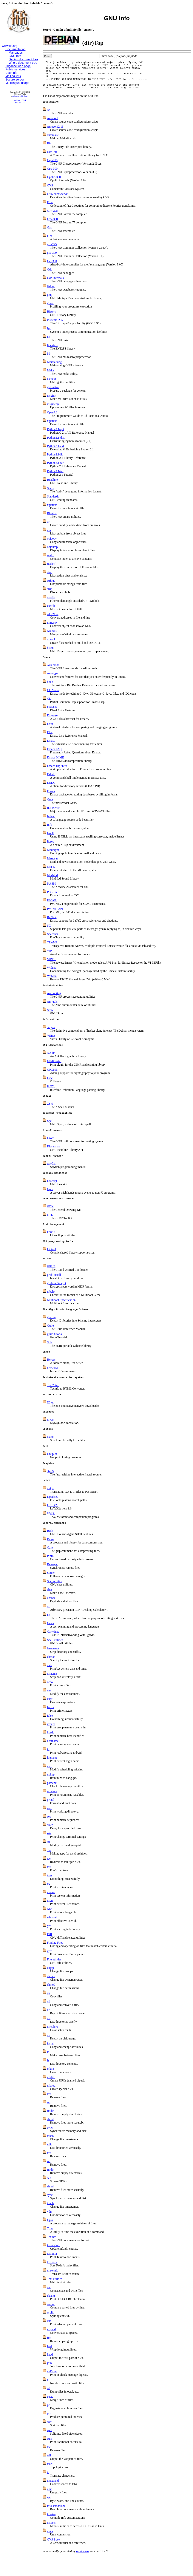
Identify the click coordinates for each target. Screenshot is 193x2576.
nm (49, 536)
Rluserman (53, 1157)
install (50, 2063)
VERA (51, 1044)
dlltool (51, 646)
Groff (50, 1148)
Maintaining (54, 368)
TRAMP (52, 949)
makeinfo (52, 2290)
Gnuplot (52, 1471)
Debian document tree (23, 59)
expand (51, 2349)
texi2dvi (52, 2273)
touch (50, 2155)
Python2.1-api (55, 436)
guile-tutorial (55, 1348)
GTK (50, 1227)
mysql (50, 1436)
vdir (49, 2164)
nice (49, 1785)
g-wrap (51, 1331)
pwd (49, 1827)
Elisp (50, 739)
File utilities (54, 1979)
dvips (50, 1507)
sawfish (51, 1174)
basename (53, 1668)
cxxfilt (51, 612)
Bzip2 (50, 1558)
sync (50, 2147)
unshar (51, 1617)
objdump (52, 553)
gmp (49, 301)
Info (49, 832)
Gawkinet (53, 1651)
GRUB (51, 1280)
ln (48, 2071)
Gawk (50, 1642)
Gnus (50, 806)
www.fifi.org (9, 45)
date (49, 1684)
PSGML (52, 907)
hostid (50, 1752)
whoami (52, 1937)
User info (11, 72)
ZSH (50, 1113)
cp (48, 2012)
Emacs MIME (55, 764)
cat (49, 2306)
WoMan (52, 983)
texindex (52, 2281)
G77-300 (52, 225)
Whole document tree (23, 62)
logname (52, 1777)
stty (49, 1853)
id (48, 1768)
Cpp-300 (52, 175)
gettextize (53, 393)
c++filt (51, 604)
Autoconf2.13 (55, 133)
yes (49, 1945)
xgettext (52, 427)
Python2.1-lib (55, 461)
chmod (51, 2004)
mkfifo (51, 2096)
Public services (15, 69)
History (51, 318)
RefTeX (51, 924)
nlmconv (52, 629)
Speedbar (52, 941)
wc (49, 2517)
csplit (50, 2332)
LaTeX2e (52, 1524)
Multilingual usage (17, 82)
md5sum (52, 2391)
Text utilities (54, 2298)
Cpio (50, 2239)
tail (49, 2475)
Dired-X (52, 714)
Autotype (52, 680)
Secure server (14, 79)
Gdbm (51, 293)
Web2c (51, 1532)
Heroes (51, 1374)
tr (48, 2491)
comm (51, 2323)
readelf (51, 570)
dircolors (52, 2046)
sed (49, 2197)
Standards (53, 503)
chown (51, 1995)
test (49, 1886)
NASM (51, 890)
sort (49, 2441)
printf (50, 1819)
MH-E (51, 874)
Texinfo (51, 2256)
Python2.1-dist (56, 444)
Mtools (51, 2542)
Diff (49, 1953)
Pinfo (50, 1575)
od (48, 2407)
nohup (51, 1794)
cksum (51, 2315)
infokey (51, 2533)
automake (53, 141)
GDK (50, 1218)
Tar (49, 1869)
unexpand (53, 2500)
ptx (49, 2433)
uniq (49, 2508)
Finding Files (55, 1962)
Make (50, 377)
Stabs (50, 494)
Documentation (15, 49)
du (48, 2054)
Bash (50, 1550)
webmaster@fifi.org (20, 96)
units (50, 2550)
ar (48, 528)
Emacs (51, 748)
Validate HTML (20, 100)
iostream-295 (55, 326)
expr (49, 1718)
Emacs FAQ (54, 756)
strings (51, 587)
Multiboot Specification (61, 1314)
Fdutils (51, 1244)
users (50, 1920)
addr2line (52, 620)
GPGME (52, 1078)
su (48, 1861)
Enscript (52, 1192)
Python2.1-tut (55, 478)
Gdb (49, 276)
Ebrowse (52, 722)
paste (50, 2416)
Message (52, 865)
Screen (51, 1592)
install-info (53, 2264)
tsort (49, 2483)
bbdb (50, 689)
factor (50, 1726)
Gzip (50, 1567)
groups (51, 1743)
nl (48, 2399)
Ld (48, 343)
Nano (50, 1454)
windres (52, 637)
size (49, 578)
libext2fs (52, 351)
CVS (50, 192)
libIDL (51, 1095)
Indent (51, 823)
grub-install (54, 1288)
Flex (49, 242)
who (49, 1928)
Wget (50, 1418)
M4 (49, 360)
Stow (50, 1017)
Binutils (52, 520)
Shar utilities (54, 1600)
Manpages (16, 52)
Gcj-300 (52, 267)
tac (49, 2466)
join (49, 2382)
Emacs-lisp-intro (57, 773)
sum (49, 2458)
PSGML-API (55, 916)
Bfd (49, 150)
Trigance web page (18, 66)
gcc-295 (52, 251)
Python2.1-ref (55, 469)
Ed (48, 1634)
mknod (51, 2105)
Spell (50, 1130)
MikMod (52, 882)
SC (49, 932)
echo (50, 1701)
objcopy (52, 545)
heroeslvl (52, 1383)
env (49, 1710)
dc (48, 1626)
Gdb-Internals (55, 284)
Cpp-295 (52, 167)
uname (51, 1911)
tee (49, 1878)
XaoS (50, 1489)
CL (49, 705)
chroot (51, 1676)
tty (48, 1903)
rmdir (50, 2130)
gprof (50, 309)
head (50, 2374)
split (49, 2449)
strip (49, 595)
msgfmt (51, 402)
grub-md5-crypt (56, 1297)
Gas (49, 234)
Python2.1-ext (55, 452)
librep (50, 848)
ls (48, 2079)
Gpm (50, 1201)
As (48, 116)
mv (49, 2113)
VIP (49, 958)
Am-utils (52, 1009)
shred (50, 2138)
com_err (52, 158)
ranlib (50, 562)
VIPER (51, 966)
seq (49, 1836)
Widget (51, 974)
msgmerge (53, 410)
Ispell (50, 840)
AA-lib (51, 1061)
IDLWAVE (53, 815)
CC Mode (53, 697)
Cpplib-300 (54, 183)
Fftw (50, 209)
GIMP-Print (54, 1070)
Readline (52, 486)
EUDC (51, 790)
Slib (49, 1357)
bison (50, 654)
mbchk (51, 1305)
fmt (49, 2357)
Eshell (51, 781)
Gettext (51, 385)
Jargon (51, 1035)
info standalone (56, 2525)
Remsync (52, 1584)
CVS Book (53, 2559)
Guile (50, 1340)
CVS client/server (57, 200)
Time (50, 2248)
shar (49, 1609)
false (50, 1735)
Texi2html (53, 1400)
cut (49, 2340)
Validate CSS (20, 102)
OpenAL (52, 419)
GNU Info (15, 56)
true (49, 1895)
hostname (52, 1760)
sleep (50, 1844)
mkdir (50, 2088)
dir (48, 2037)
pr (48, 2424)
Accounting (54, 1001)
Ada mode (53, 672)
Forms (51, 798)
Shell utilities (55, 1659)
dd (48, 2021)
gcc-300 (52, 259)
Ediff (50, 731)
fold (49, 2365)
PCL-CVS (53, 899)
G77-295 (52, 217)
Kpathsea (52, 1515)
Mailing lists (13, 76)
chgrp (50, 1987)
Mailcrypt (53, 857)
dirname (52, 1693)
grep (49, 1970)
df (48, 2029)
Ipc (49, 335)
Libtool (51, 1262)
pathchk (52, 1802)
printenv (52, 1810)
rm (48, 2122)
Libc (50, 1087)
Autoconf (52, 124)
